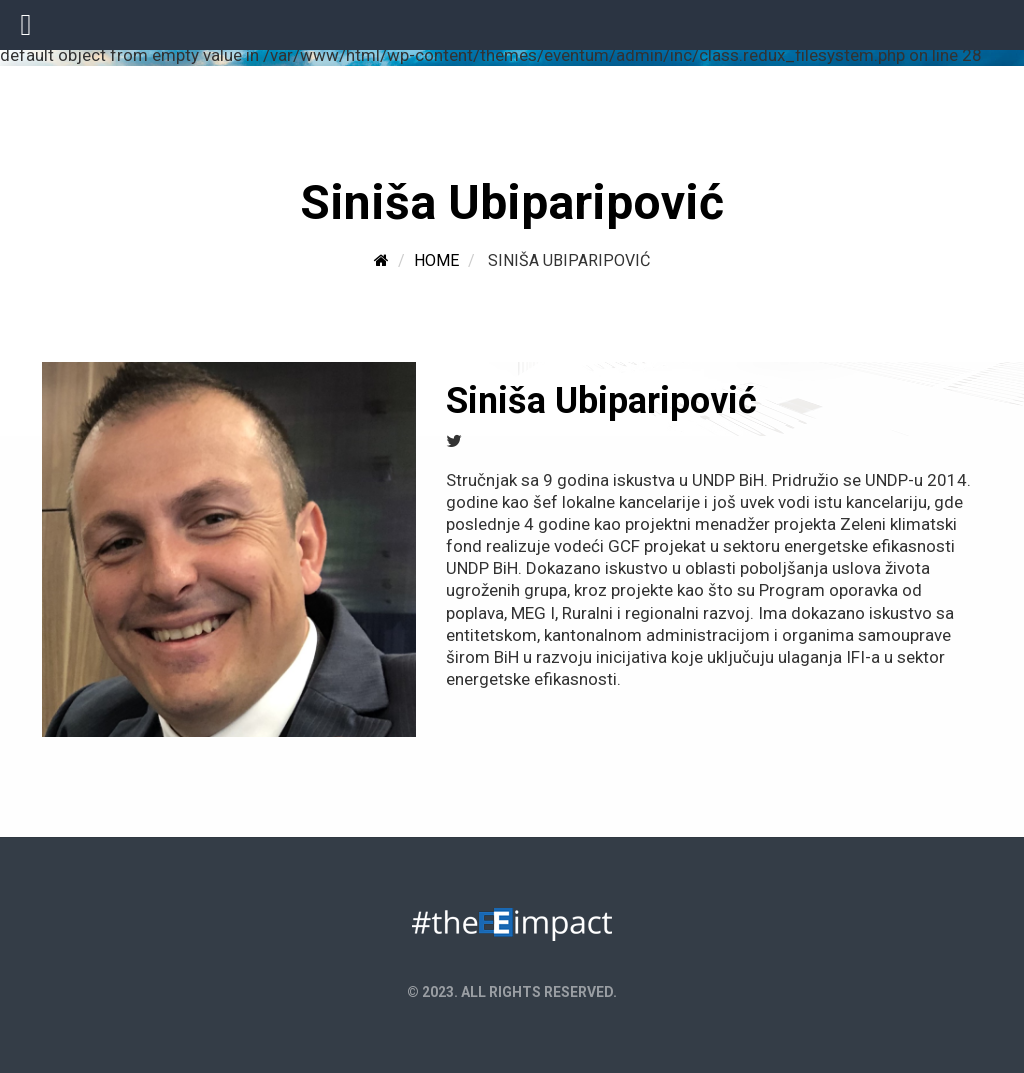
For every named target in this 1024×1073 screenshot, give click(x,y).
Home (436, 260)
